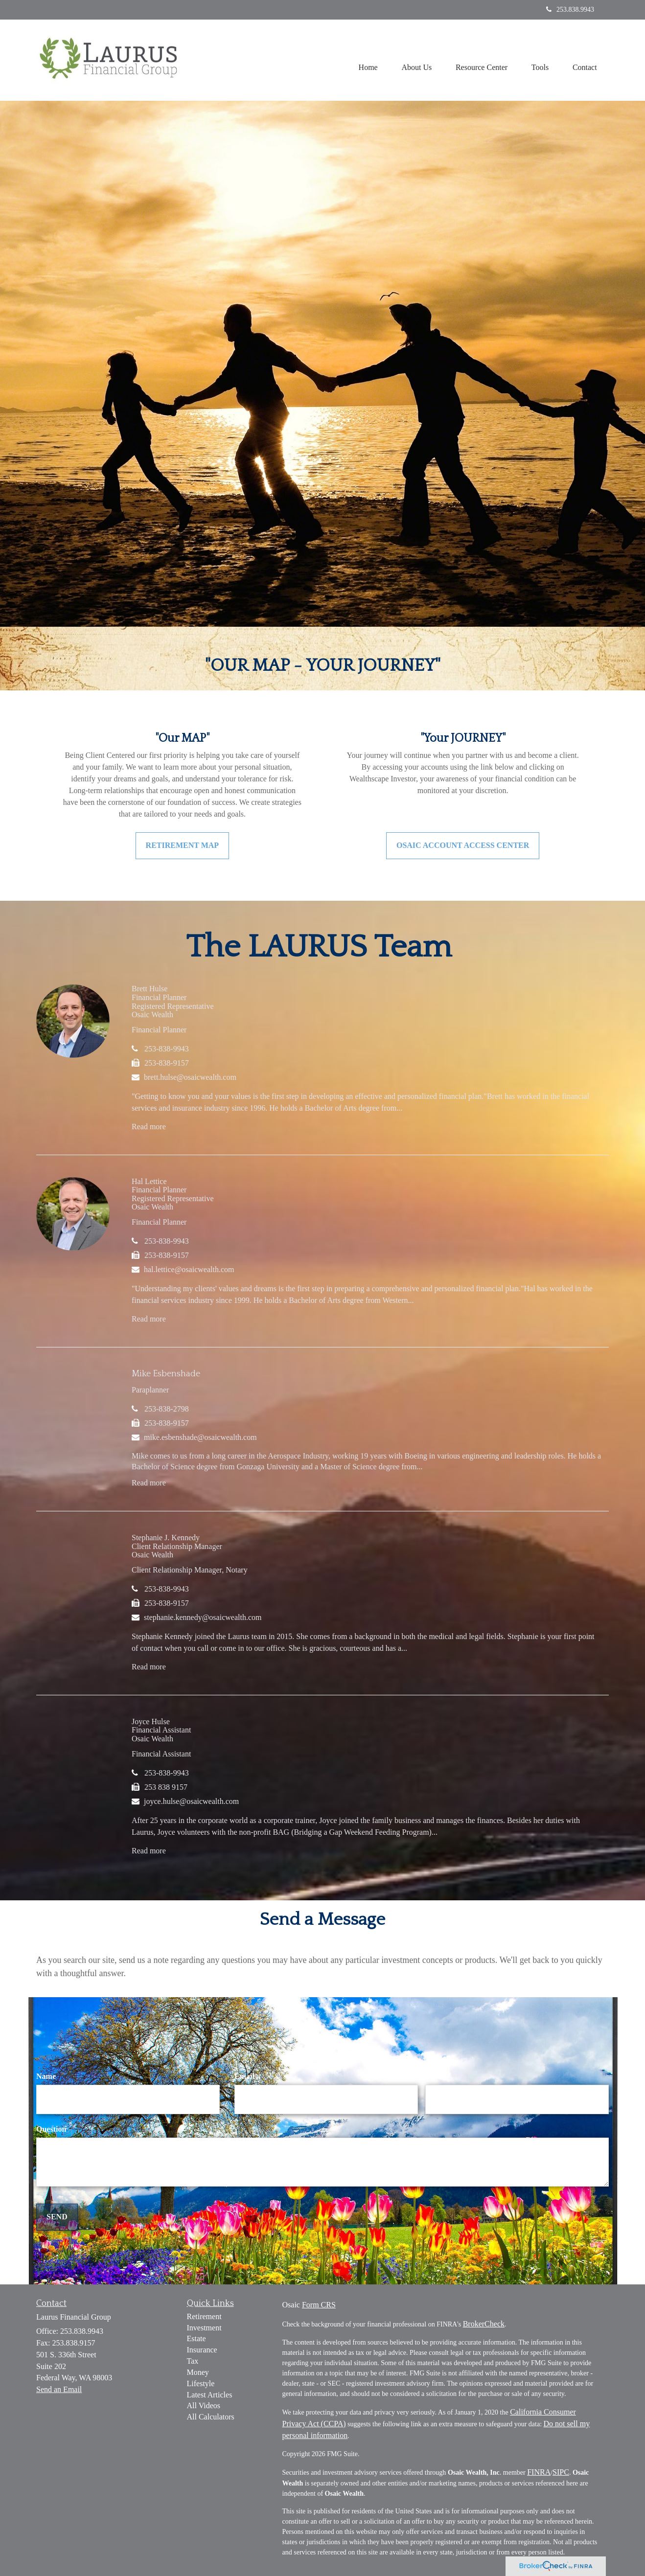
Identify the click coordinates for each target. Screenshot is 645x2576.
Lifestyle (201, 2383)
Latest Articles (209, 2395)
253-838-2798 (166, 1409)
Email (244, 2076)
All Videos (204, 2405)
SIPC (561, 2472)
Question (51, 2129)
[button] (414, 60)
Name (46, 2076)
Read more (149, 1126)
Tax (193, 2361)
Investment (204, 2328)
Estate (196, 2338)
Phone (435, 2076)
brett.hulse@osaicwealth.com (190, 1077)
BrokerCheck (484, 2324)
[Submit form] (57, 2217)
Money (198, 2372)
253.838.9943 (570, 9)
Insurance (202, 2350)
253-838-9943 (166, 1049)
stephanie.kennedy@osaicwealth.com (202, 1617)
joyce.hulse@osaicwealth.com (191, 1801)
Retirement (204, 2316)
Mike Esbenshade (166, 1374)
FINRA (539, 2472)
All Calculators (210, 2417)
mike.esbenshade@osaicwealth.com (200, 1437)
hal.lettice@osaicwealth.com (189, 1269)
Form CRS (319, 2305)
